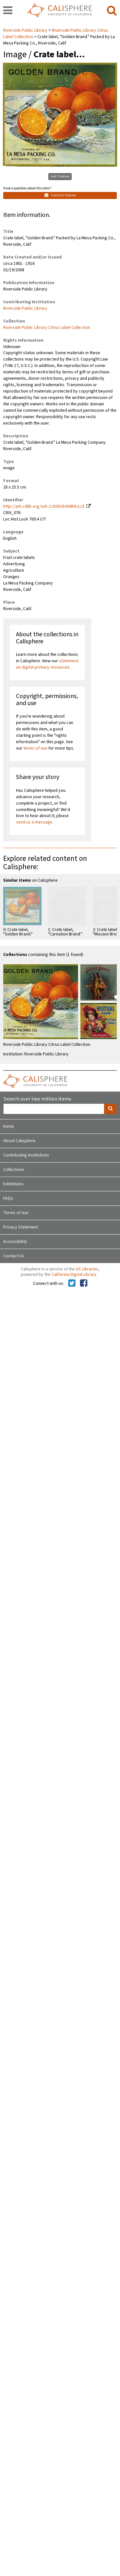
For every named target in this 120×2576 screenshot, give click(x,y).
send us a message (34, 822)
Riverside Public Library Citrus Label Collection (46, 327)
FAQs (8, 1198)
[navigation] (7, 11)
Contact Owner (60, 195)
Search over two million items (37, 1099)
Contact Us (13, 1256)
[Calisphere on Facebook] (83, 1283)
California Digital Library (74, 1274)
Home (8, 1126)
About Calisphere (19, 1141)
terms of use (35, 748)
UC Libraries (87, 1269)
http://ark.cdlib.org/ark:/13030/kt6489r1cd (43, 506)
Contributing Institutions (26, 1155)
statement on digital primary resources (47, 664)
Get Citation (60, 176)
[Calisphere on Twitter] (72, 1283)
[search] (112, 11)
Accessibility (15, 1241)
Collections (13, 1169)
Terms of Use (15, 1213)
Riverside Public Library (25, 30)
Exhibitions (13, 1184)
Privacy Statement (20, 1227)
